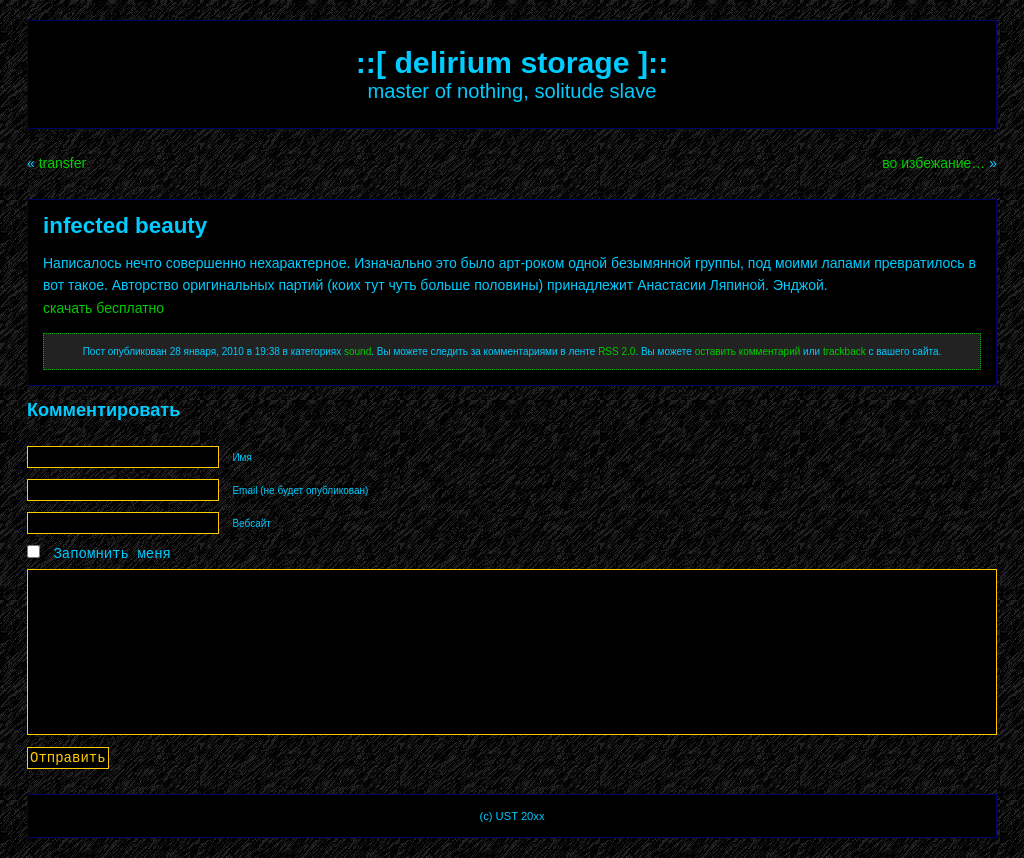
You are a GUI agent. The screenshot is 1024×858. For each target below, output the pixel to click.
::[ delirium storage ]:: (512, 62)
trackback (844, 351)
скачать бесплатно (103, 308)
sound (357, 351)
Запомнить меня (112, 554)
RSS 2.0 (616, 351)
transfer (62, 163)
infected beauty (125, 225)
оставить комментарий (748, 351)
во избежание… (933, 163)
